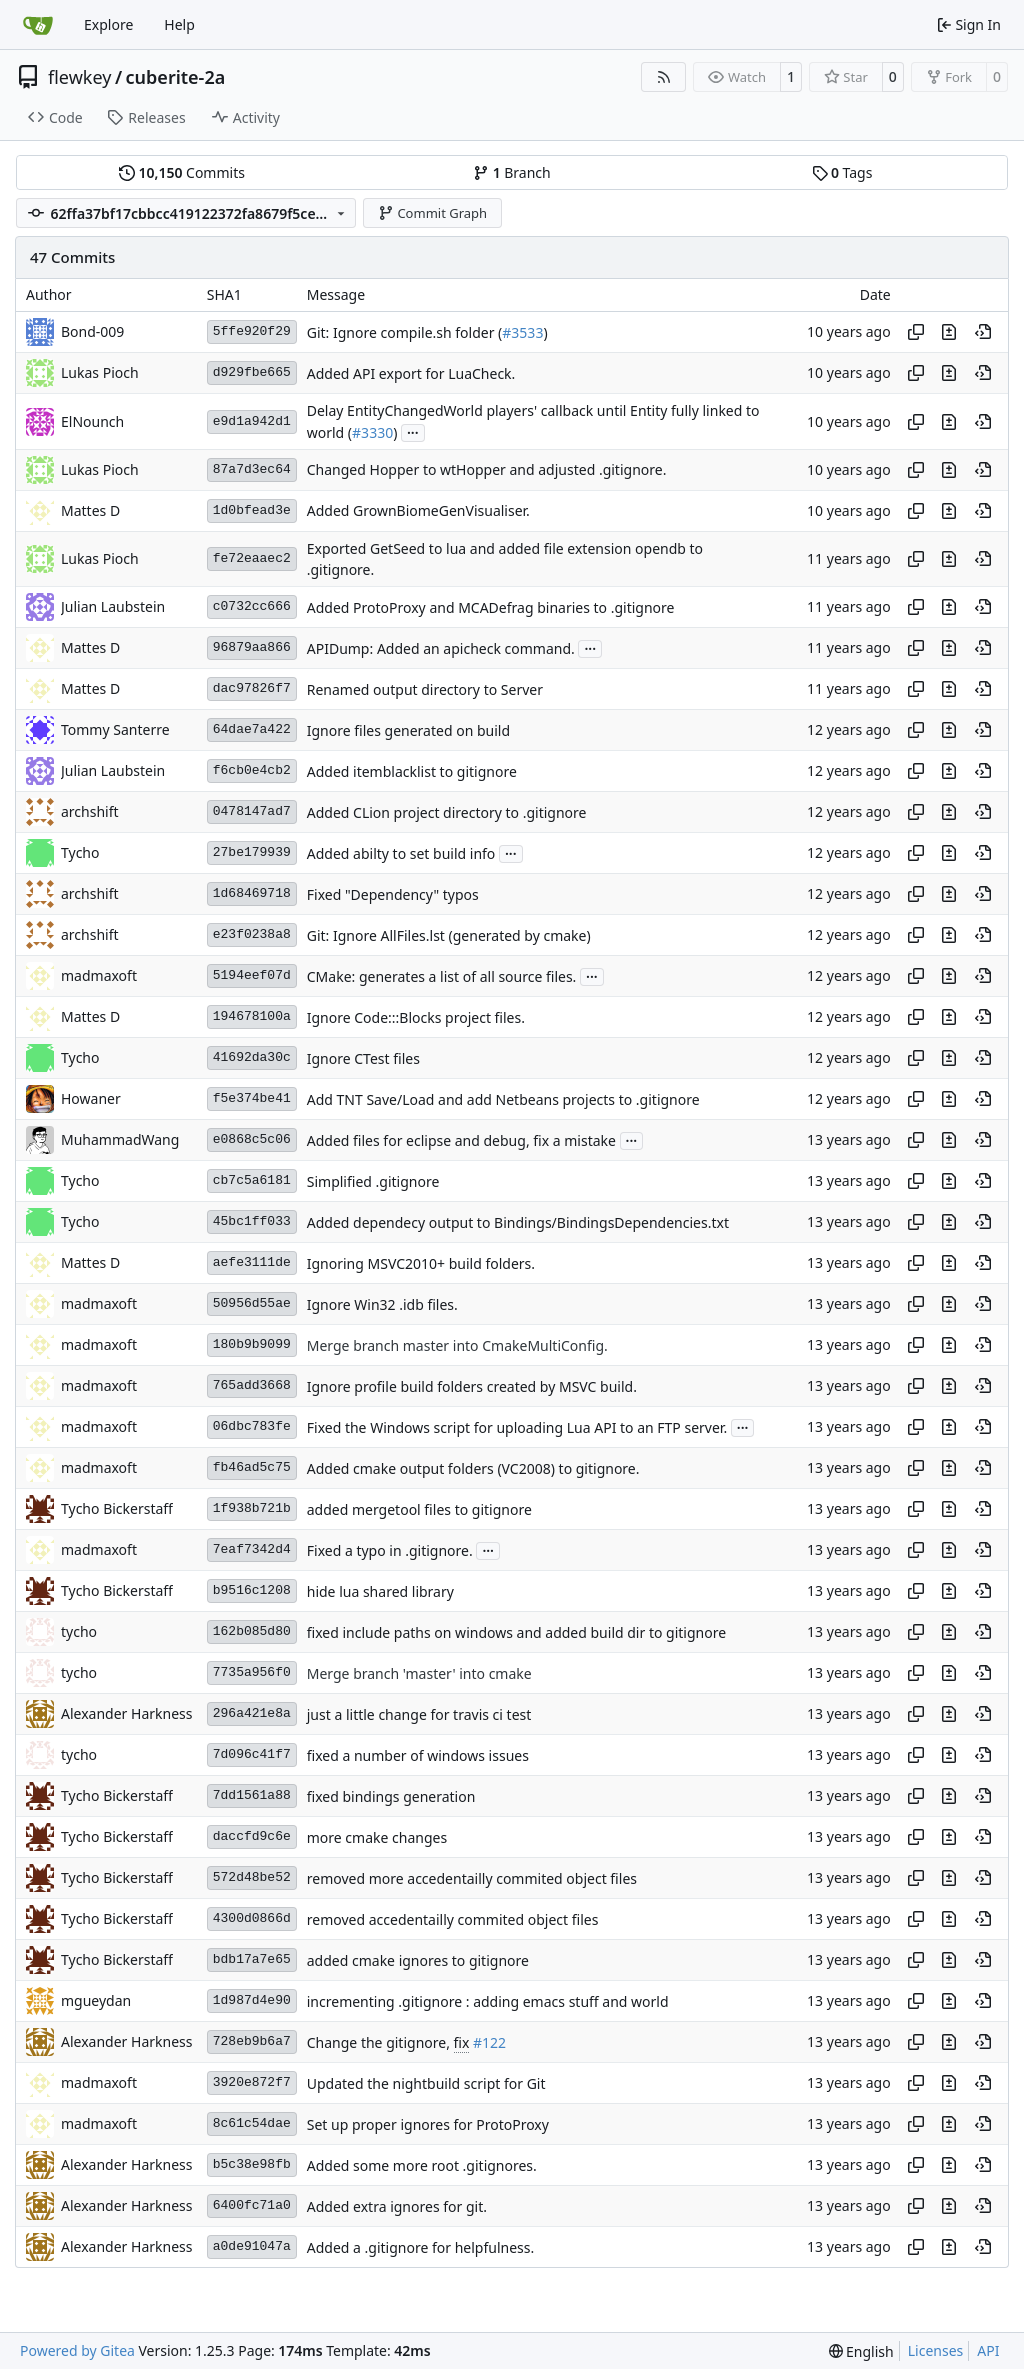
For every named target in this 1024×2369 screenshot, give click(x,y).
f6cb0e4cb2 (252, 770)
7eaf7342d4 (252, 1549)
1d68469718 (252, 893)
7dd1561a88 (252, 1795)
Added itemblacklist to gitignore (412, 771)
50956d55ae (252, 1303)
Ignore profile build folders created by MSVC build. (472, 1386)
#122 (489, 2042)
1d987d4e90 (252, 2000)
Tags (842, 172)
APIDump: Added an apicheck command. (441, 648)
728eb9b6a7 (252, 2041)
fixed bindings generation (391, 1796)
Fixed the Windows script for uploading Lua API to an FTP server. (517, 1427)
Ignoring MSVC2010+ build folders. (421, 1263)
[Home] (38, 25)
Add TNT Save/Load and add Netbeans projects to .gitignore (503, 1099)
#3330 (372, 432)
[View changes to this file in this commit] (949, 332)
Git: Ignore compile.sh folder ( (405, 332)
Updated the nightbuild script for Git (426, 2083)
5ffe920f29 (252, 331)
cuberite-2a (176, 77)
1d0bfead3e (252, 510)
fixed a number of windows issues (418, 1755)
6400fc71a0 (252, 2205)
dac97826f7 (252, 688)
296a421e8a (252, 1713)
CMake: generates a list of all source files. (442, 976)
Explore (108, 24)
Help (179, 24)
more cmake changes (377, 1837)
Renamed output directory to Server (425, 689)
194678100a (252, 1016)
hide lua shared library (380, 1591)
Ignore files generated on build (408, 730)
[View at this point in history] (983, 332)
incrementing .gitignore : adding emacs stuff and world (488, 2001)
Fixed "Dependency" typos (393, 894)
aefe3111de (252, 1262)
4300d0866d (252, 1918)
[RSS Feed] (664, 77)
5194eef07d (252, 975)
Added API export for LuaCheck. (411, 373)
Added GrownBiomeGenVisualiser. (418, 511)
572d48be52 (252, 1877)
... (413, 431)
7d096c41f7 (252, 1754)
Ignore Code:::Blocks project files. (416, 1017)
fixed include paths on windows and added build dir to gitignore (516, 1632)
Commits (182, 172)
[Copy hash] (916, 332)
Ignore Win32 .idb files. (382, 1304)
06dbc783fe (252, 1426)
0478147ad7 (252, 811)
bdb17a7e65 (252, 1959)
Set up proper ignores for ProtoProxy (428, 2124)
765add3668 (252, 1385)
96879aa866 (252, 647)
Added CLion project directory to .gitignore (447, 812)
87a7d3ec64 (252, 469)
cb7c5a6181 (252, 1180)
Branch (512, 172)
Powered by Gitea (77, 2350)
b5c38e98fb (252, 2164)
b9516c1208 (252, 1590)
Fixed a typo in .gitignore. (390, 1550)
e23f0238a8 (252, 934)
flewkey (79, 77)
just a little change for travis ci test (419, 1714)
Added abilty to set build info (401, 853)
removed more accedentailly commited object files (472, 1878)
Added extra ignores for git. (397, 2206)
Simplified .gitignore (373, 1181)
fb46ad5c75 (252, 1467)
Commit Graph (432, 213)
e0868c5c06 (252, 1139)
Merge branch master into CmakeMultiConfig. (457, 1345)
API (988, 2350)
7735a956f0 (252, 1672)
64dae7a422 (252, 729)
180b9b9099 (252, 1344)
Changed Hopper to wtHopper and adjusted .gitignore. (487, 470)
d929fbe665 (252, 372)
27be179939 (252, 852)
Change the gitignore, (380, 2042)
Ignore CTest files (363, 1058)
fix (462, 2042)
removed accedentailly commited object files (453, 1919)
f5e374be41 (252, 1098)
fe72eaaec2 (252, 558)
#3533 (522, 332)
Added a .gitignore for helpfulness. (421, 2247)
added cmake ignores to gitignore (418, 1960)
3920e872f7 (252, 2082)
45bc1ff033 (252, 1221)
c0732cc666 (252, 606)
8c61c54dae (252, 2123)
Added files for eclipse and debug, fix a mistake (461, 1140)
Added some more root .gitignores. (422, 2165)
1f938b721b (252, 1508)
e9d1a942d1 (252, 421)
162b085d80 (252, 1631)
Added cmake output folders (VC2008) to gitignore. (473, 1468)
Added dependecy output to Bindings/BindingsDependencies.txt (518, 1222)
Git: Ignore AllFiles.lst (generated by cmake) (449, 935)
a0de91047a (252, 2246)
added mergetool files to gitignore (419, 1509)
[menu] (861, 2351)
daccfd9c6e (252, 1836)
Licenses (936, 2350)
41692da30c (252, 1057)
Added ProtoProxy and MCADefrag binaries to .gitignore (491, 607)
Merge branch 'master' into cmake (419, 1673)
